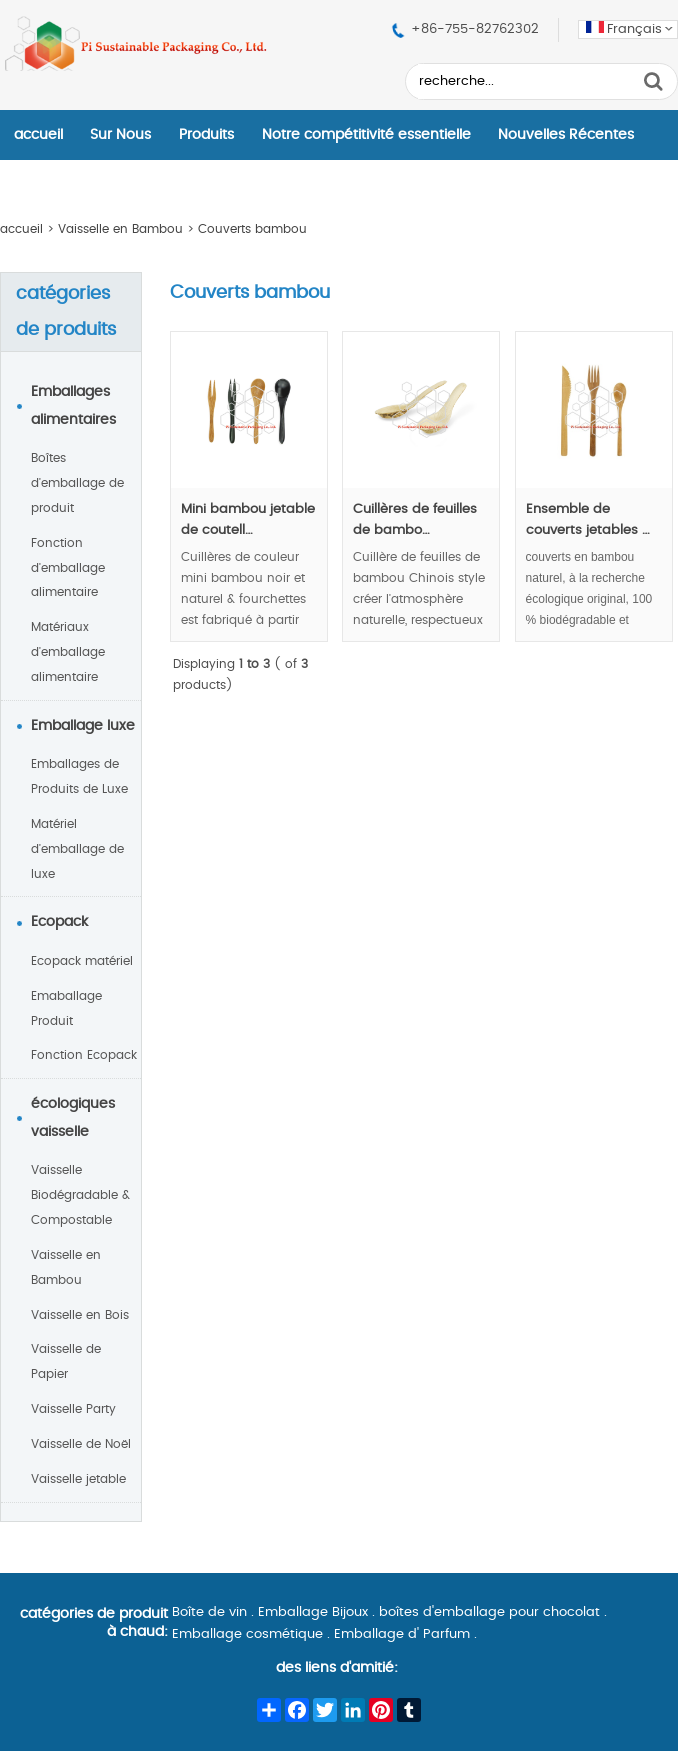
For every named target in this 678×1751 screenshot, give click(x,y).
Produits (206, 135)
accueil (38, 135)
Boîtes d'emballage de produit (77, 483)
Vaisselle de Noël (81, 1444)
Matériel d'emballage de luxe (77, 849)
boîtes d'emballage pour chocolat (489, 1612)
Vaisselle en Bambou (120, 229)
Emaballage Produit (66, 1008)
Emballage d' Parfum (402, 1634)
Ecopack (59, 922)
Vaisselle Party (73, 1409)
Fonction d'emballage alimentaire (68, 568)
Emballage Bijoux (313, 1612)
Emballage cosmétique (247, 1634)
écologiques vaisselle (73, 1118)
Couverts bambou (252, 229)
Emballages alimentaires (73, 406)
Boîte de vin (209, 1612)
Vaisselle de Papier (66, 1361)
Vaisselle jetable (78, 1479)
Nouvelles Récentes (566, 135)
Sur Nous (120, 135)
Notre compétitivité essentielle (366, 135)
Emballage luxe (83, 726)
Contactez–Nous (72, 185)
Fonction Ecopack (84, 1055)
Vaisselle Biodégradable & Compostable (80, 1195)
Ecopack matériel (82, 961)
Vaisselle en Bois (80, 1315)
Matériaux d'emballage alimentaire (68, 652)
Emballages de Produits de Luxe (79, 776)
